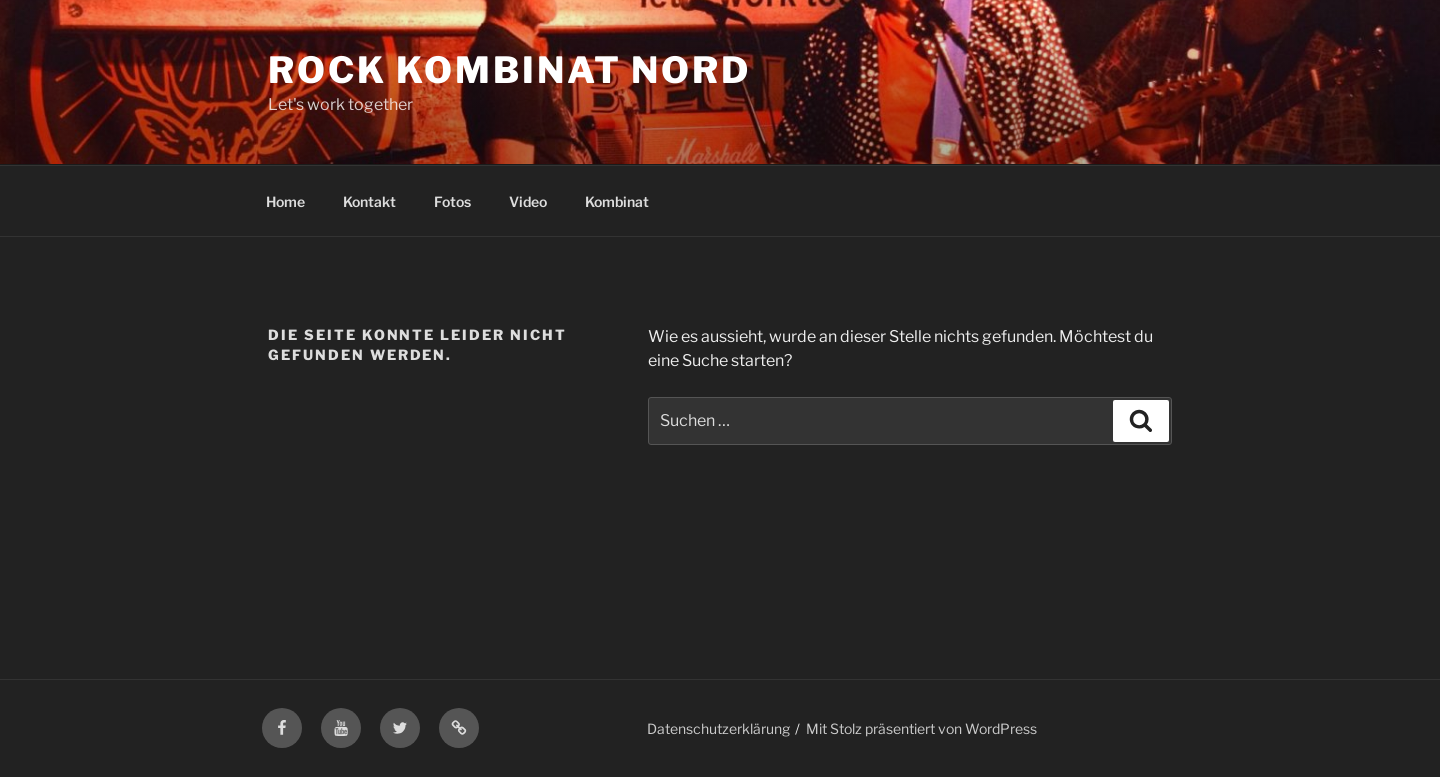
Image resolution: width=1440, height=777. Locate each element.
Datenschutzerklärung (718, 728)
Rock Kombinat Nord (509, 70)
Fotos (452, 201)
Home (285, 201)
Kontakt (369, 201)
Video (528, 201)
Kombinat (617, 201)
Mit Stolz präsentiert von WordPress (921, 728)
